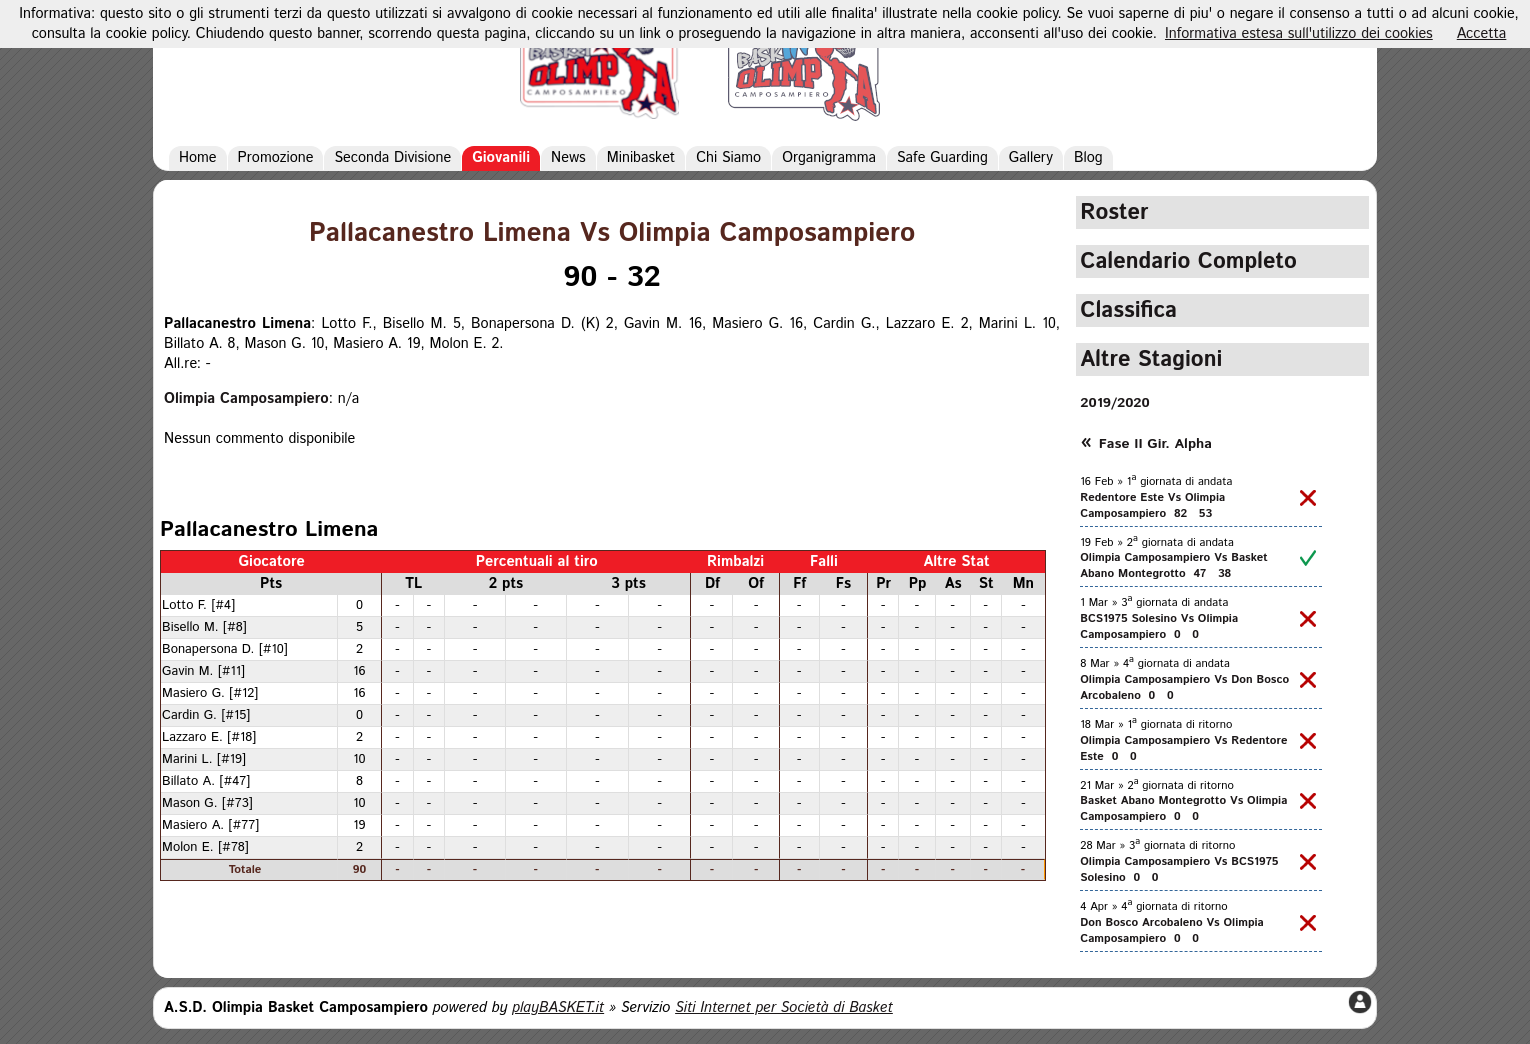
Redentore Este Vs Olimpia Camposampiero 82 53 (1152, 506)
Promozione (276, 158)
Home (198, 158)
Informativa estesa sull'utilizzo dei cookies (1299, 34)
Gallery (1031, 158)
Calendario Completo (1188, 261)
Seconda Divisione (392, 158)
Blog (1088, 158)
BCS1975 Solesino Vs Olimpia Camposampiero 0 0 (1159, 627)
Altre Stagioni (1151, 359)
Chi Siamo (728, 158)
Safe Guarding (942, 158)
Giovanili (501, 158)
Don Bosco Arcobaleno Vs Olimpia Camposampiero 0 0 (1172, 931)
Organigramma (829, 158)
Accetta (1482, 34)
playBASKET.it (558, 1008)
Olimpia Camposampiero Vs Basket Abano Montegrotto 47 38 (1174, 566)
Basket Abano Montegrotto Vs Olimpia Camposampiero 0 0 (1183, 809)
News (568, 158)
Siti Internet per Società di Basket (784, 1008)
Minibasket (641, 158)
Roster (1114, 212)
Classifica (1128, 310)
